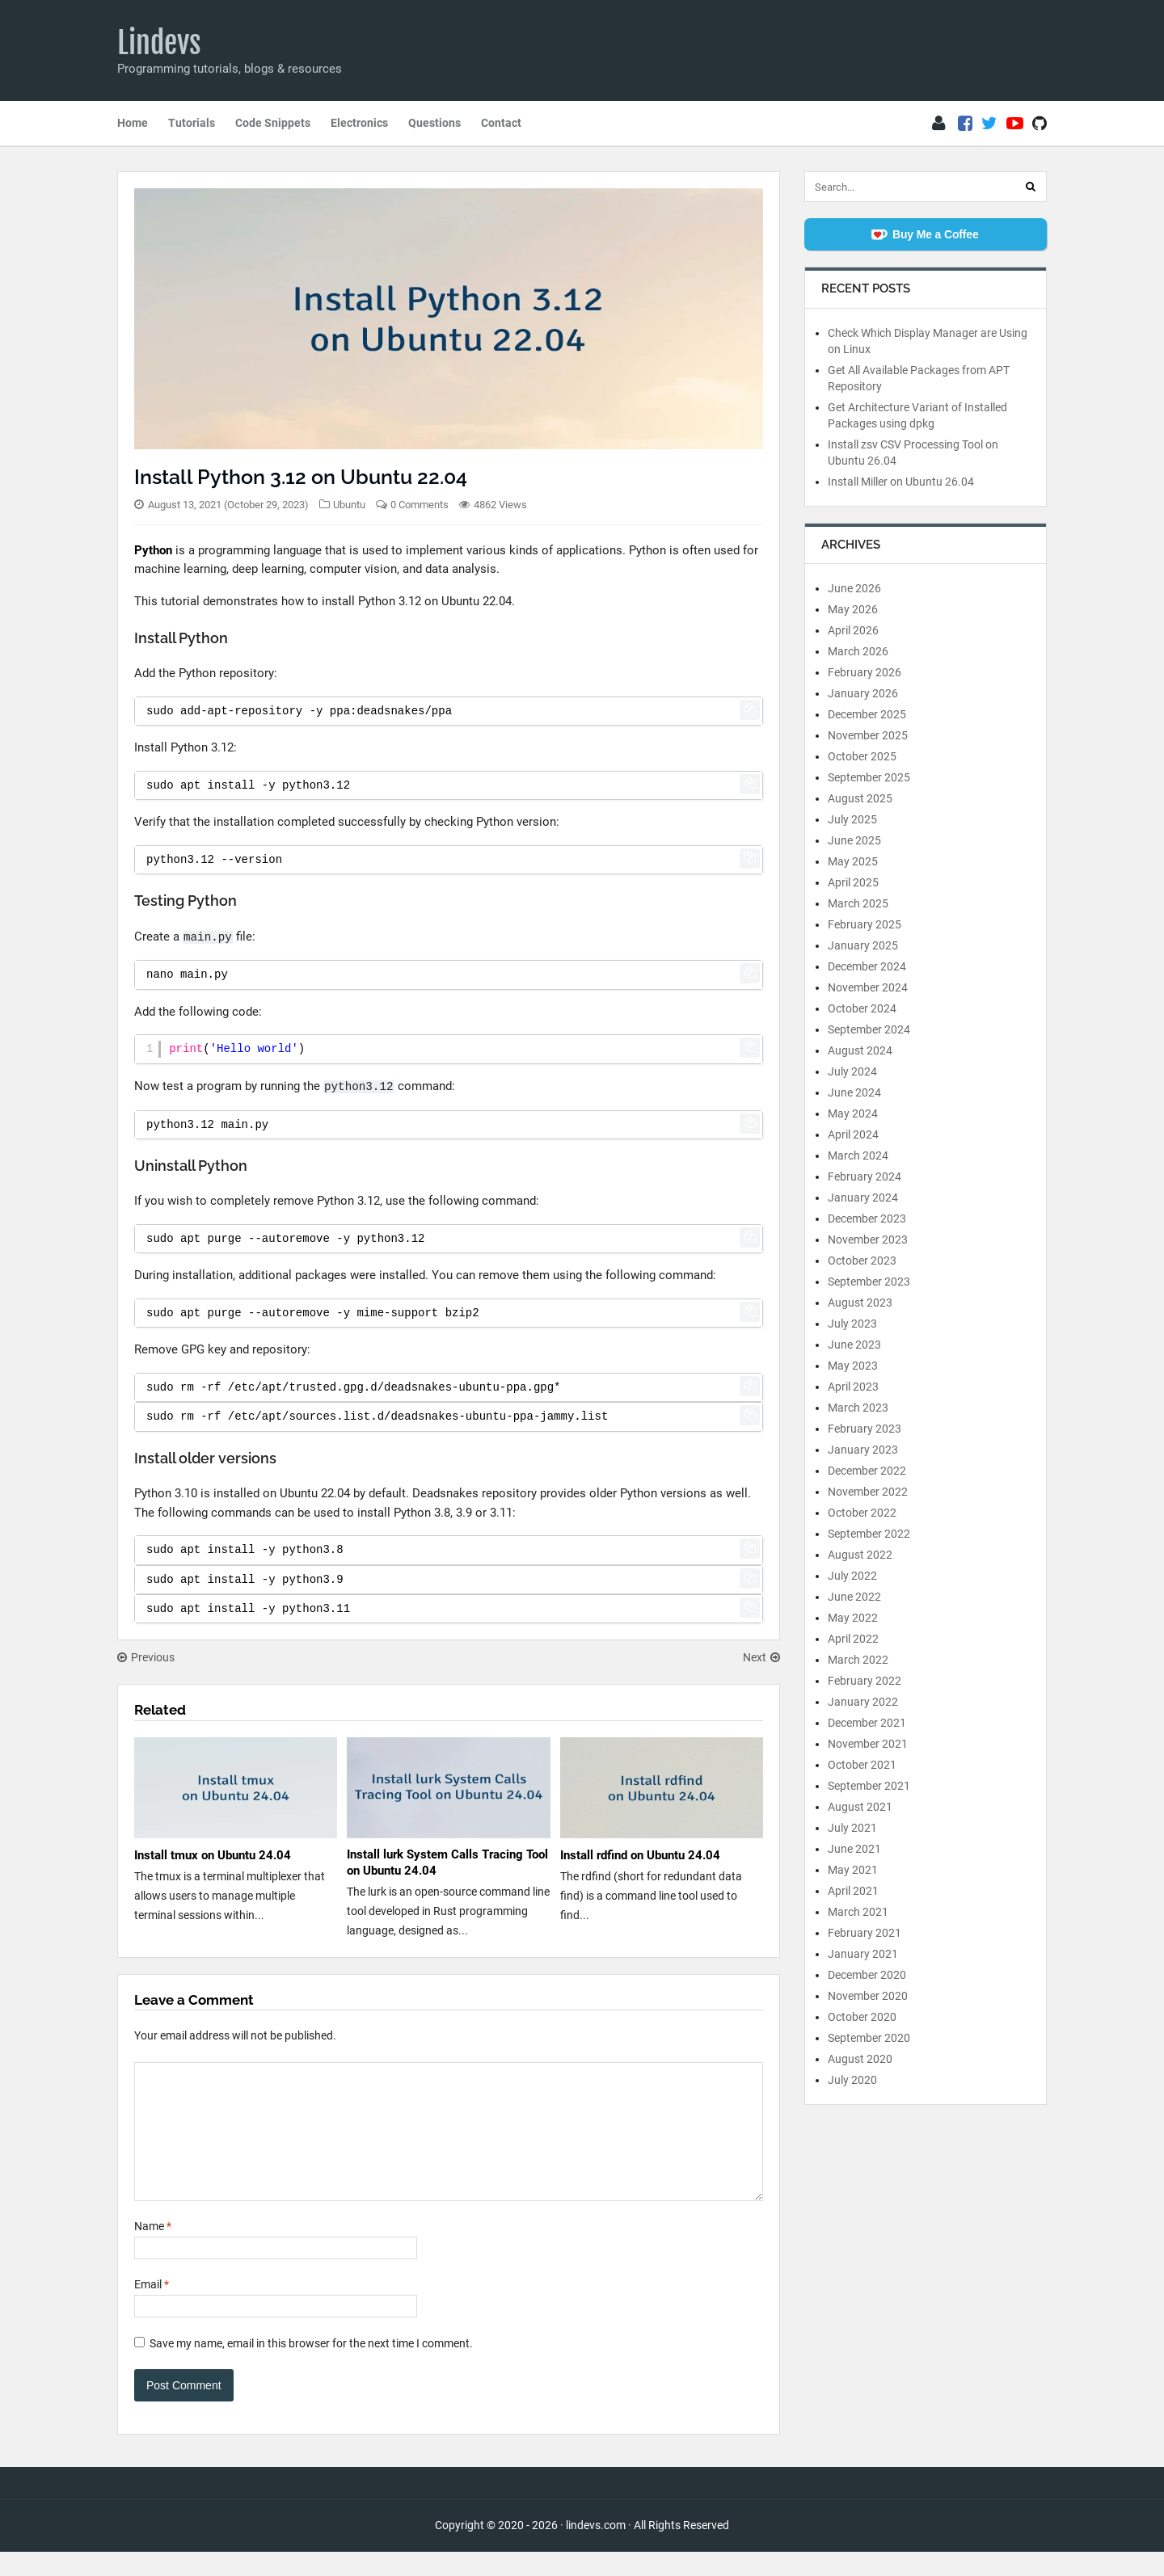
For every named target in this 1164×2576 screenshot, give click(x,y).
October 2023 (862, 1260)
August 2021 (860, 1806)
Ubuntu (349, 505)
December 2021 (867, 1722)
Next (761, 1657)
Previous (146, 1657)
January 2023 (863, 1449)
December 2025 (867, 714)
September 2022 (869, 1533)
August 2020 (860, 2058)
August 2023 (860, 1302)
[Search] (1030, 186)
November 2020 (868, 1995)
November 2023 (868, 1239)
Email (151, 2308)
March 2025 (858, 903)
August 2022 (860, 1554)
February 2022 (864, 1680)
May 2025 (853, 861)
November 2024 (868, 987)
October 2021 (862, 1764)
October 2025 (862, 756)
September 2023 (869, 1281)
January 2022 (863, 1701)
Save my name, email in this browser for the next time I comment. (311, 2367)
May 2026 (853, 609)
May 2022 (853, 1617)
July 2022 (852, 1575)
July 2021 (852, 1827)
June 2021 (854, 1848)
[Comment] (448, 2143)
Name (152, 2250)
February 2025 (864, 924)
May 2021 (853, 1869)
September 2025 (869, 777)
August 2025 (860, 798)
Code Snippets (272, 122)
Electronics (359, 122)
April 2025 (853, 882)
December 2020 (867, 1974)
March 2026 (858, 651)
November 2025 (868, 735)
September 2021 (869, 1785)
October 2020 (862, 2016)
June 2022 (854, 1596)
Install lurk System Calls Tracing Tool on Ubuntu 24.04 (447, 1862)
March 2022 (858, 1659)
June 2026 (854, 588)
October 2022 (862, 1512)
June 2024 (854, 1092)
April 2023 (853, 1386)
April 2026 (853, 630)
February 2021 (864, 1932)
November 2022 (868, 1491)
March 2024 (858, 1155)
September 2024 (869, 1029)
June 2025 (854, 840)
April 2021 (853, 1890)
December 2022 (867, 1470)
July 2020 (852, 2079)
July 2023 (852, 1323)
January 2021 (863, 1953)
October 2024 (862, 1008)
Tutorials (191, 122)
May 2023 (853, 1365)
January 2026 (863, 693)
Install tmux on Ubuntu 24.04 (212, 1855)
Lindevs (159, 42)
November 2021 (868, 1743)
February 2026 (864, 672)
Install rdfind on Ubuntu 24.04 (640, 1855)
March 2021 (858, 1911)
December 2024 (867, 966)
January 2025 (863, 945)
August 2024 (860, 1050)
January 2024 (863, 1197)
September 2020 (869, 2037)
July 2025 (852, 819)
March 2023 (858, 1407)
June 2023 (854, 1344)
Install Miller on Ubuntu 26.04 (901, 481)
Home (132, 122)
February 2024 (864, 1176)
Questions (434, 122)
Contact (501, 122)
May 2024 (853, 1113)
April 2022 (853, 1638)
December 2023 (867, 1218)
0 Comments (419, 505)
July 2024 (852, 1071)
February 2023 (864, 1428)
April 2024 (853, 1134)
